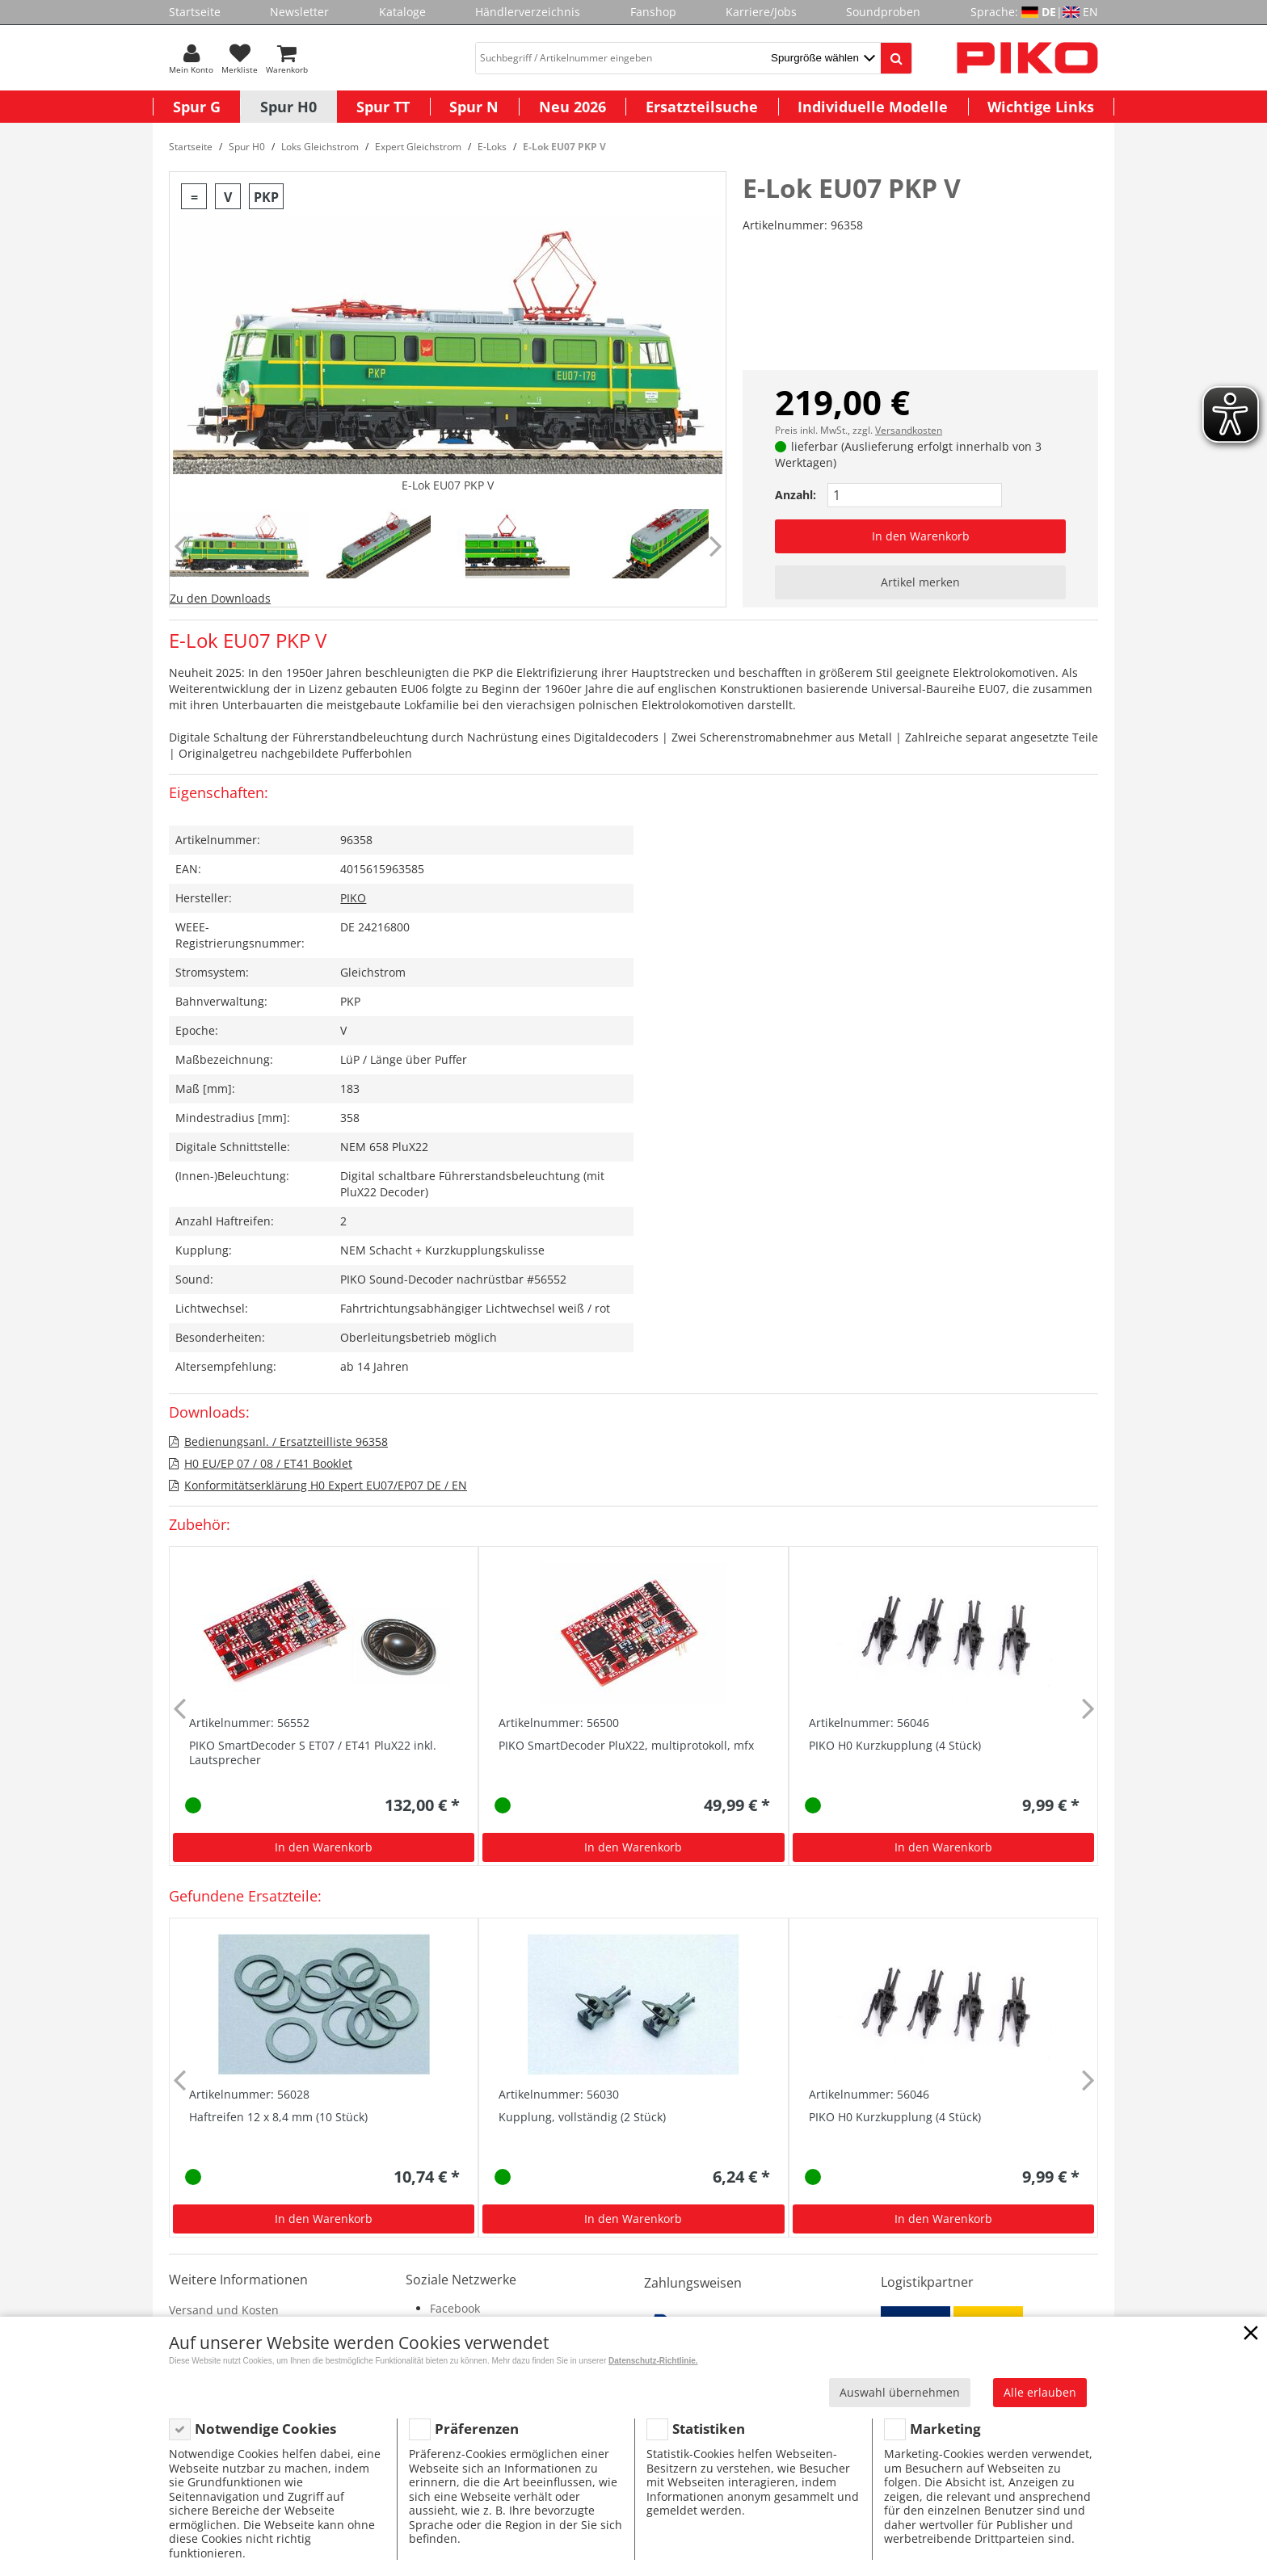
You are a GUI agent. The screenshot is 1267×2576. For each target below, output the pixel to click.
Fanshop (653, 11)
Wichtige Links (1040, 106)
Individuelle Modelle (873, 106)
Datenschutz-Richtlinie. (653, 2360)
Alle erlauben (1040, 2392)
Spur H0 (288, 106)
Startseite (195, 11)
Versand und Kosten (224, 2310)
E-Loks (492, 146)
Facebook (455, 2308)
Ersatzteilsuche (702, 106)
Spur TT (383, 106)
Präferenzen (477, 2428)
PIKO (353, 898)
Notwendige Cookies (265, 2428)
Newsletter (299, 11)
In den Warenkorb (921, 536)
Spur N (474, 106)
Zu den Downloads (220, 598)
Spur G (197, 106)
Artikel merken (920, 582)
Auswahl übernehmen (900, 2392)
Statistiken (708, 2428)
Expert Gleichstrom (418, 146)
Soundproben (883, 11)
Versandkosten (908, 430)
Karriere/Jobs (761, 11)
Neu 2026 (572, 106)
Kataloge (402, 11)
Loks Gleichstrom (320, 146)
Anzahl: (795, 494)
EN (1090, 11)
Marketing (945, 2428)
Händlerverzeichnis (527, 11)
